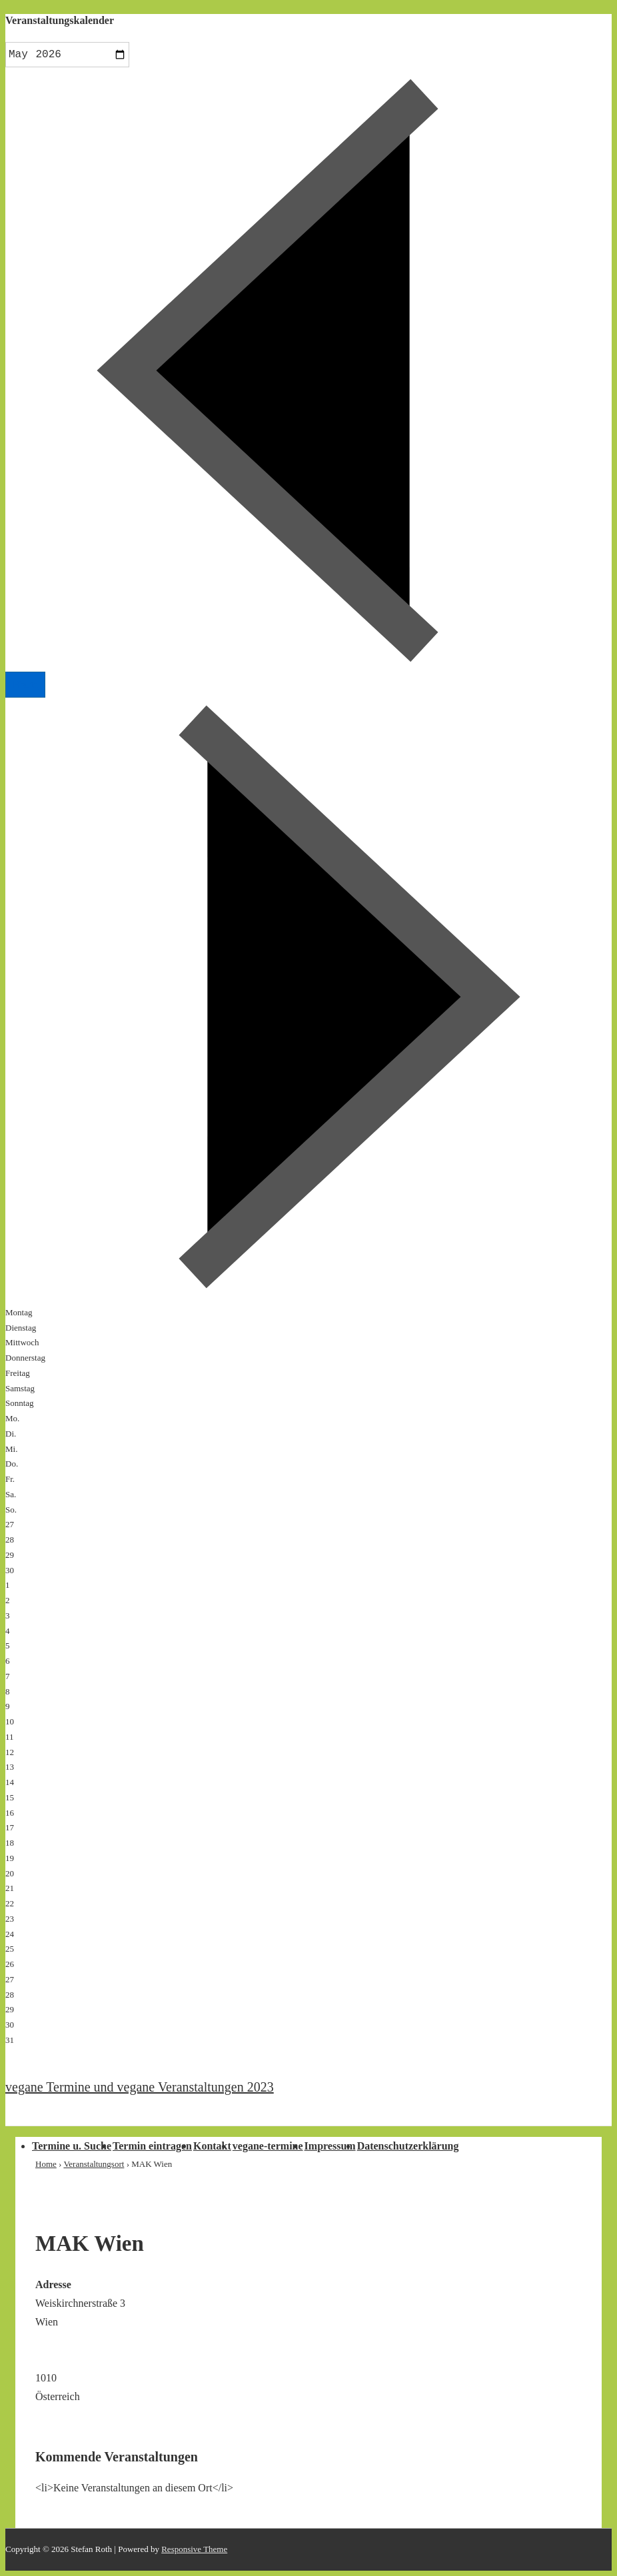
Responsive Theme (194, 2549)
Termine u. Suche (71, 2146)
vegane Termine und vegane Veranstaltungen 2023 (139, 2087)
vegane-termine (268, 2146)
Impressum (330, 2146)
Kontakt (212, 2146)
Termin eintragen (152, 2146)
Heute (25, 684)
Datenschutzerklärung (408, 2146)
